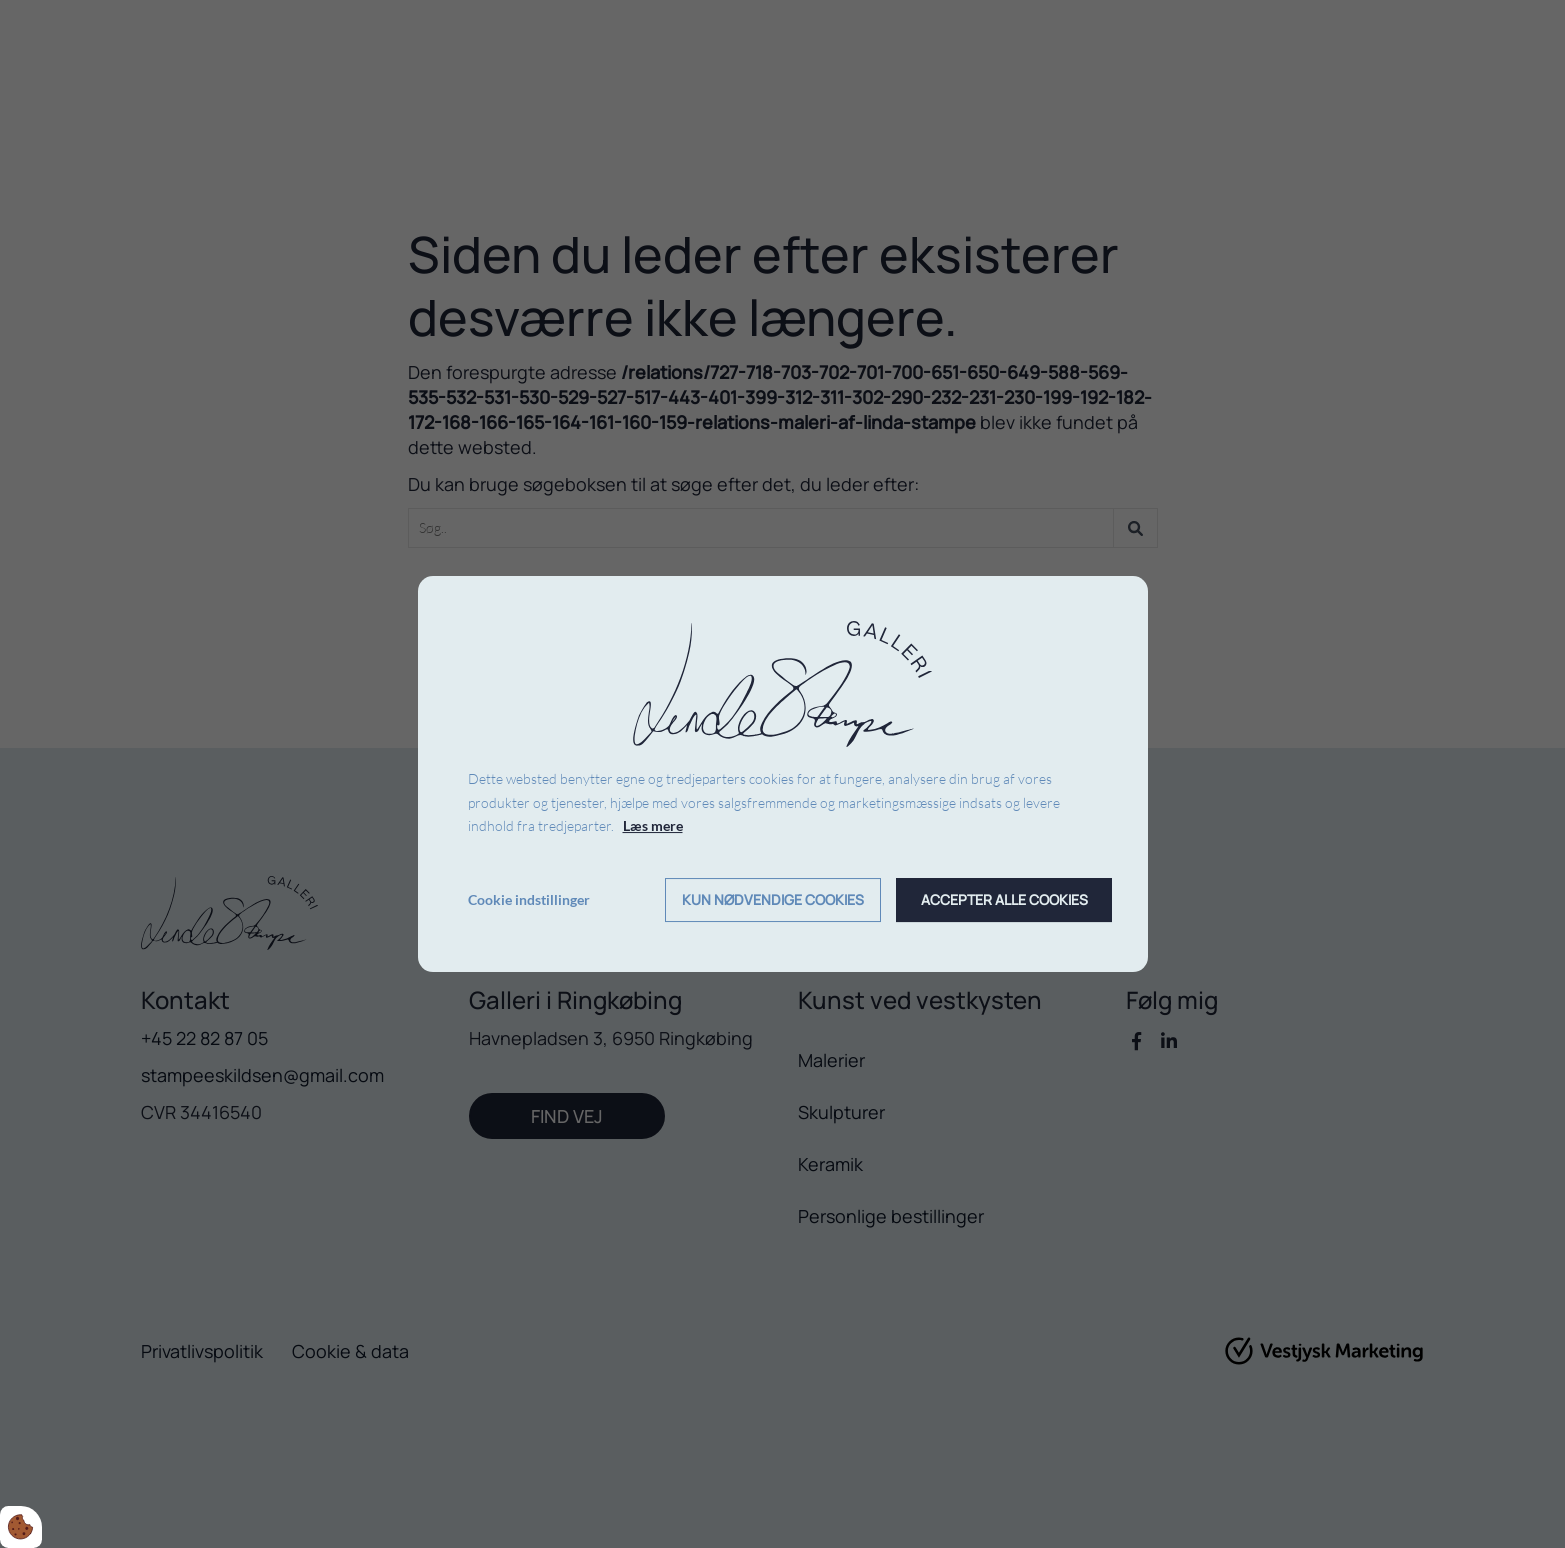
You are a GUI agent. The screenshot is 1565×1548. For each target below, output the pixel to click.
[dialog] (783, 774)
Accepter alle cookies (1004, 900)
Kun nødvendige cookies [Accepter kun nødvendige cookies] (773, 900)
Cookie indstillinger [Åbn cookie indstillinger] (529, 899)
